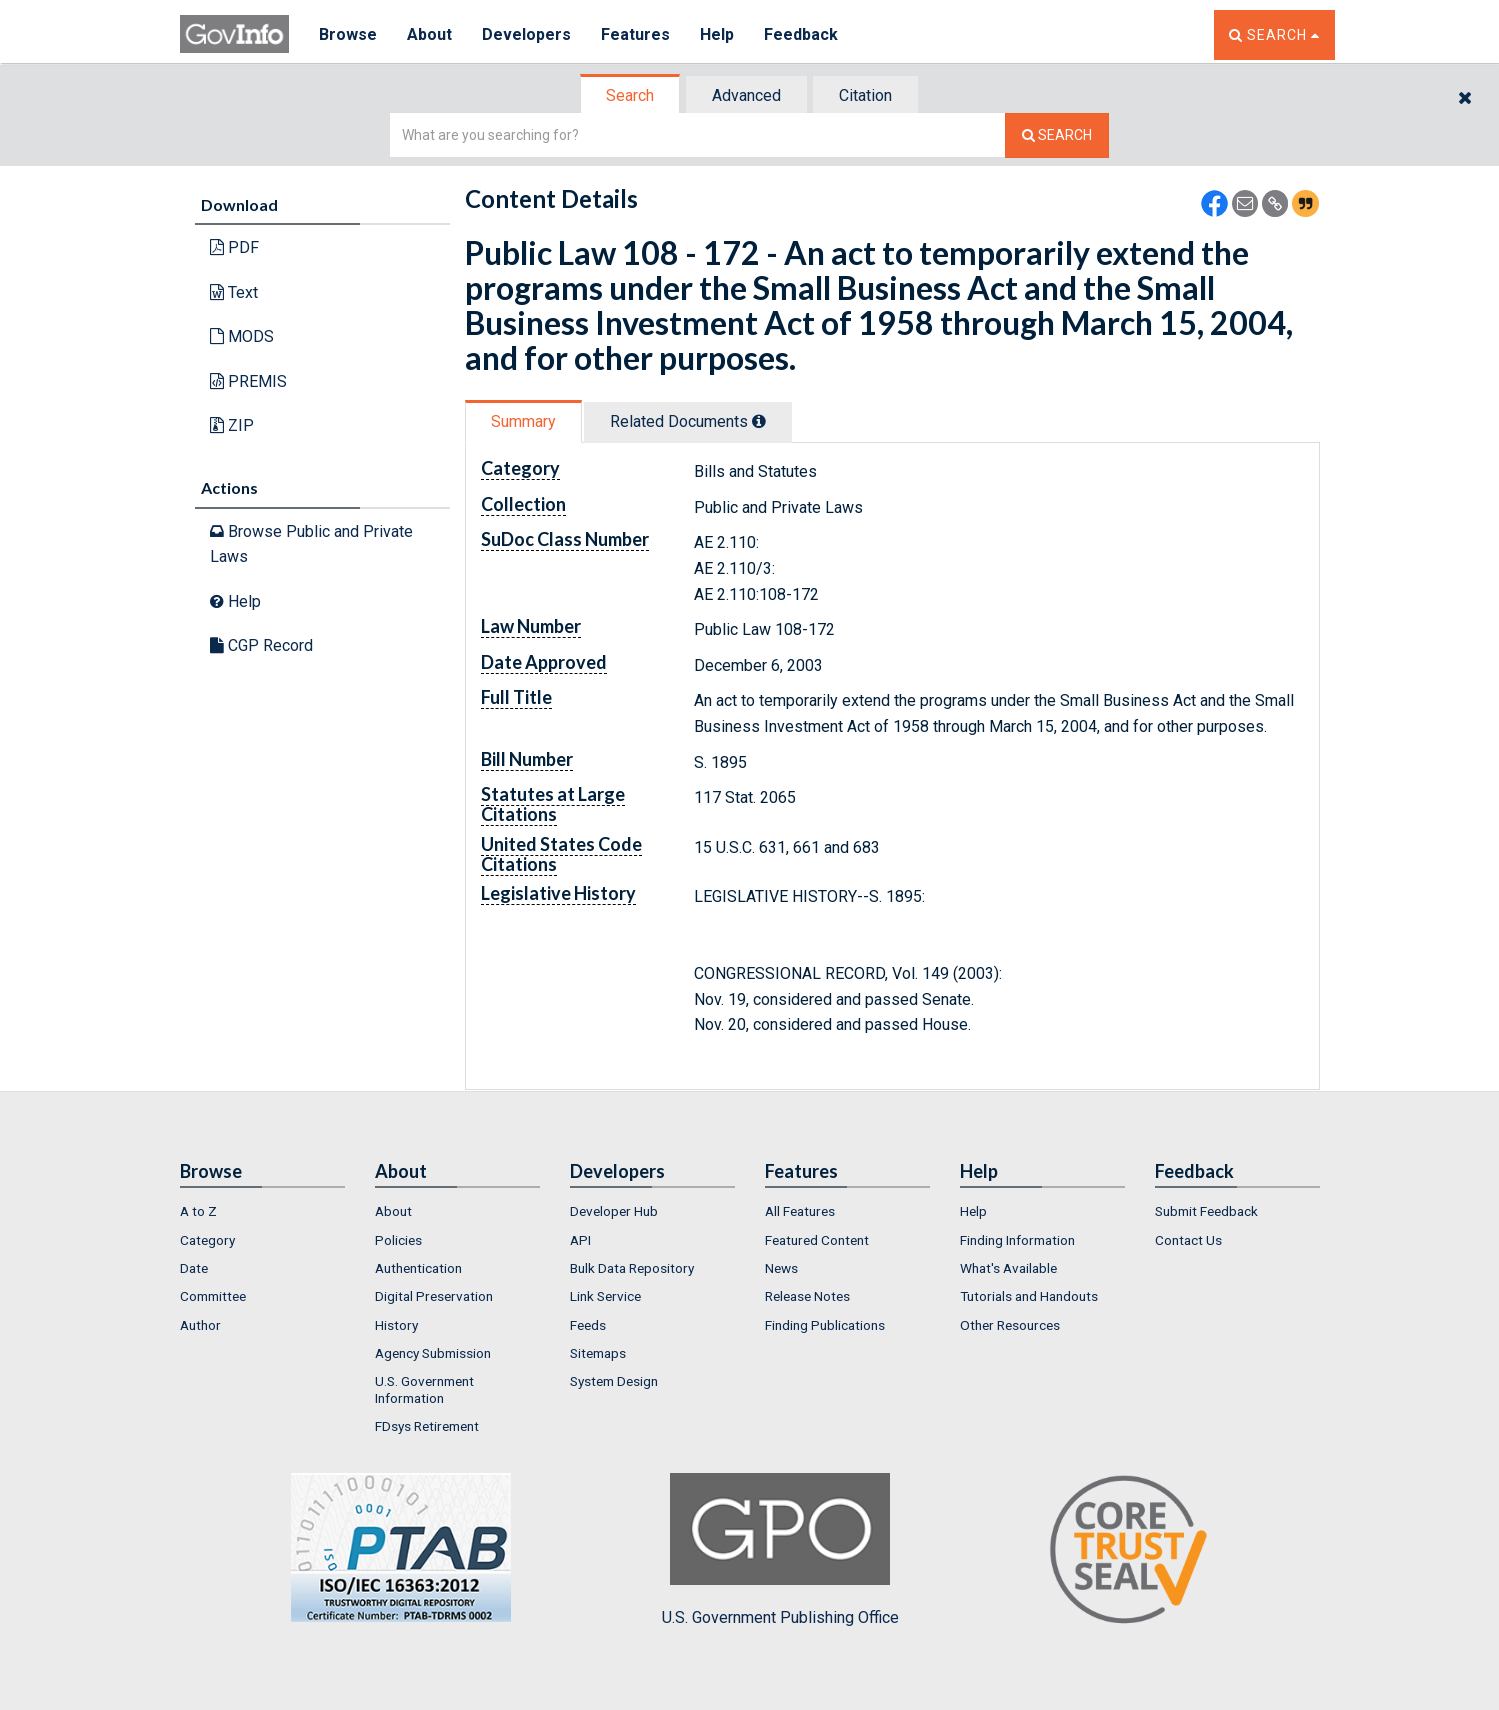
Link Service (605, 1296)
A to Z (198, 1211)
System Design (614, 1381)
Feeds (588, 1325)
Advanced (746, 95)
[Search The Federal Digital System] (1057, 135)
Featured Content (817, 1240)
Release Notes (807, 1296)
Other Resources (1010, 1325)
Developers (526, 34)
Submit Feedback (1206, 1211)
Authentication (418, 1268)
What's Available (1008, 1268)
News (781, 1268)
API (580, 1240)
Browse (348, 34)
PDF (234, 247)
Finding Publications (825, 1325)
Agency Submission (433, 1353)
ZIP (232, 425)
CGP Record (261, 645)
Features (635, 34)
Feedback (801, 34)
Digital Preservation (434, 1296)
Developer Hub (614, 1211)
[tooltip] (759, 421)
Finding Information (1017, 1240)
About (429, 34)
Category (207, 1240)
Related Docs (688, 421)
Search (630, 95)
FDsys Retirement (427, 1426)
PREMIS (248, 381)
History (396, 1325)
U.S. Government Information (424, 1389)
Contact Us (1188, 1240)
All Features (800, 1211)
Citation (865, 95)
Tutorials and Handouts (1029, 1296)
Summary (523, 421)
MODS (242, 336)
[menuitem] (262, 1211)
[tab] (631, 95)
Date (194, 1268)
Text (234, 292)
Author (200, 1325)
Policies (398, 1240)
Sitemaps (598, 1353)
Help (717, 34)
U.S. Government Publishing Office (780, 1550)
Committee (213, 1296)
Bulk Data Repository (632, 1268)
